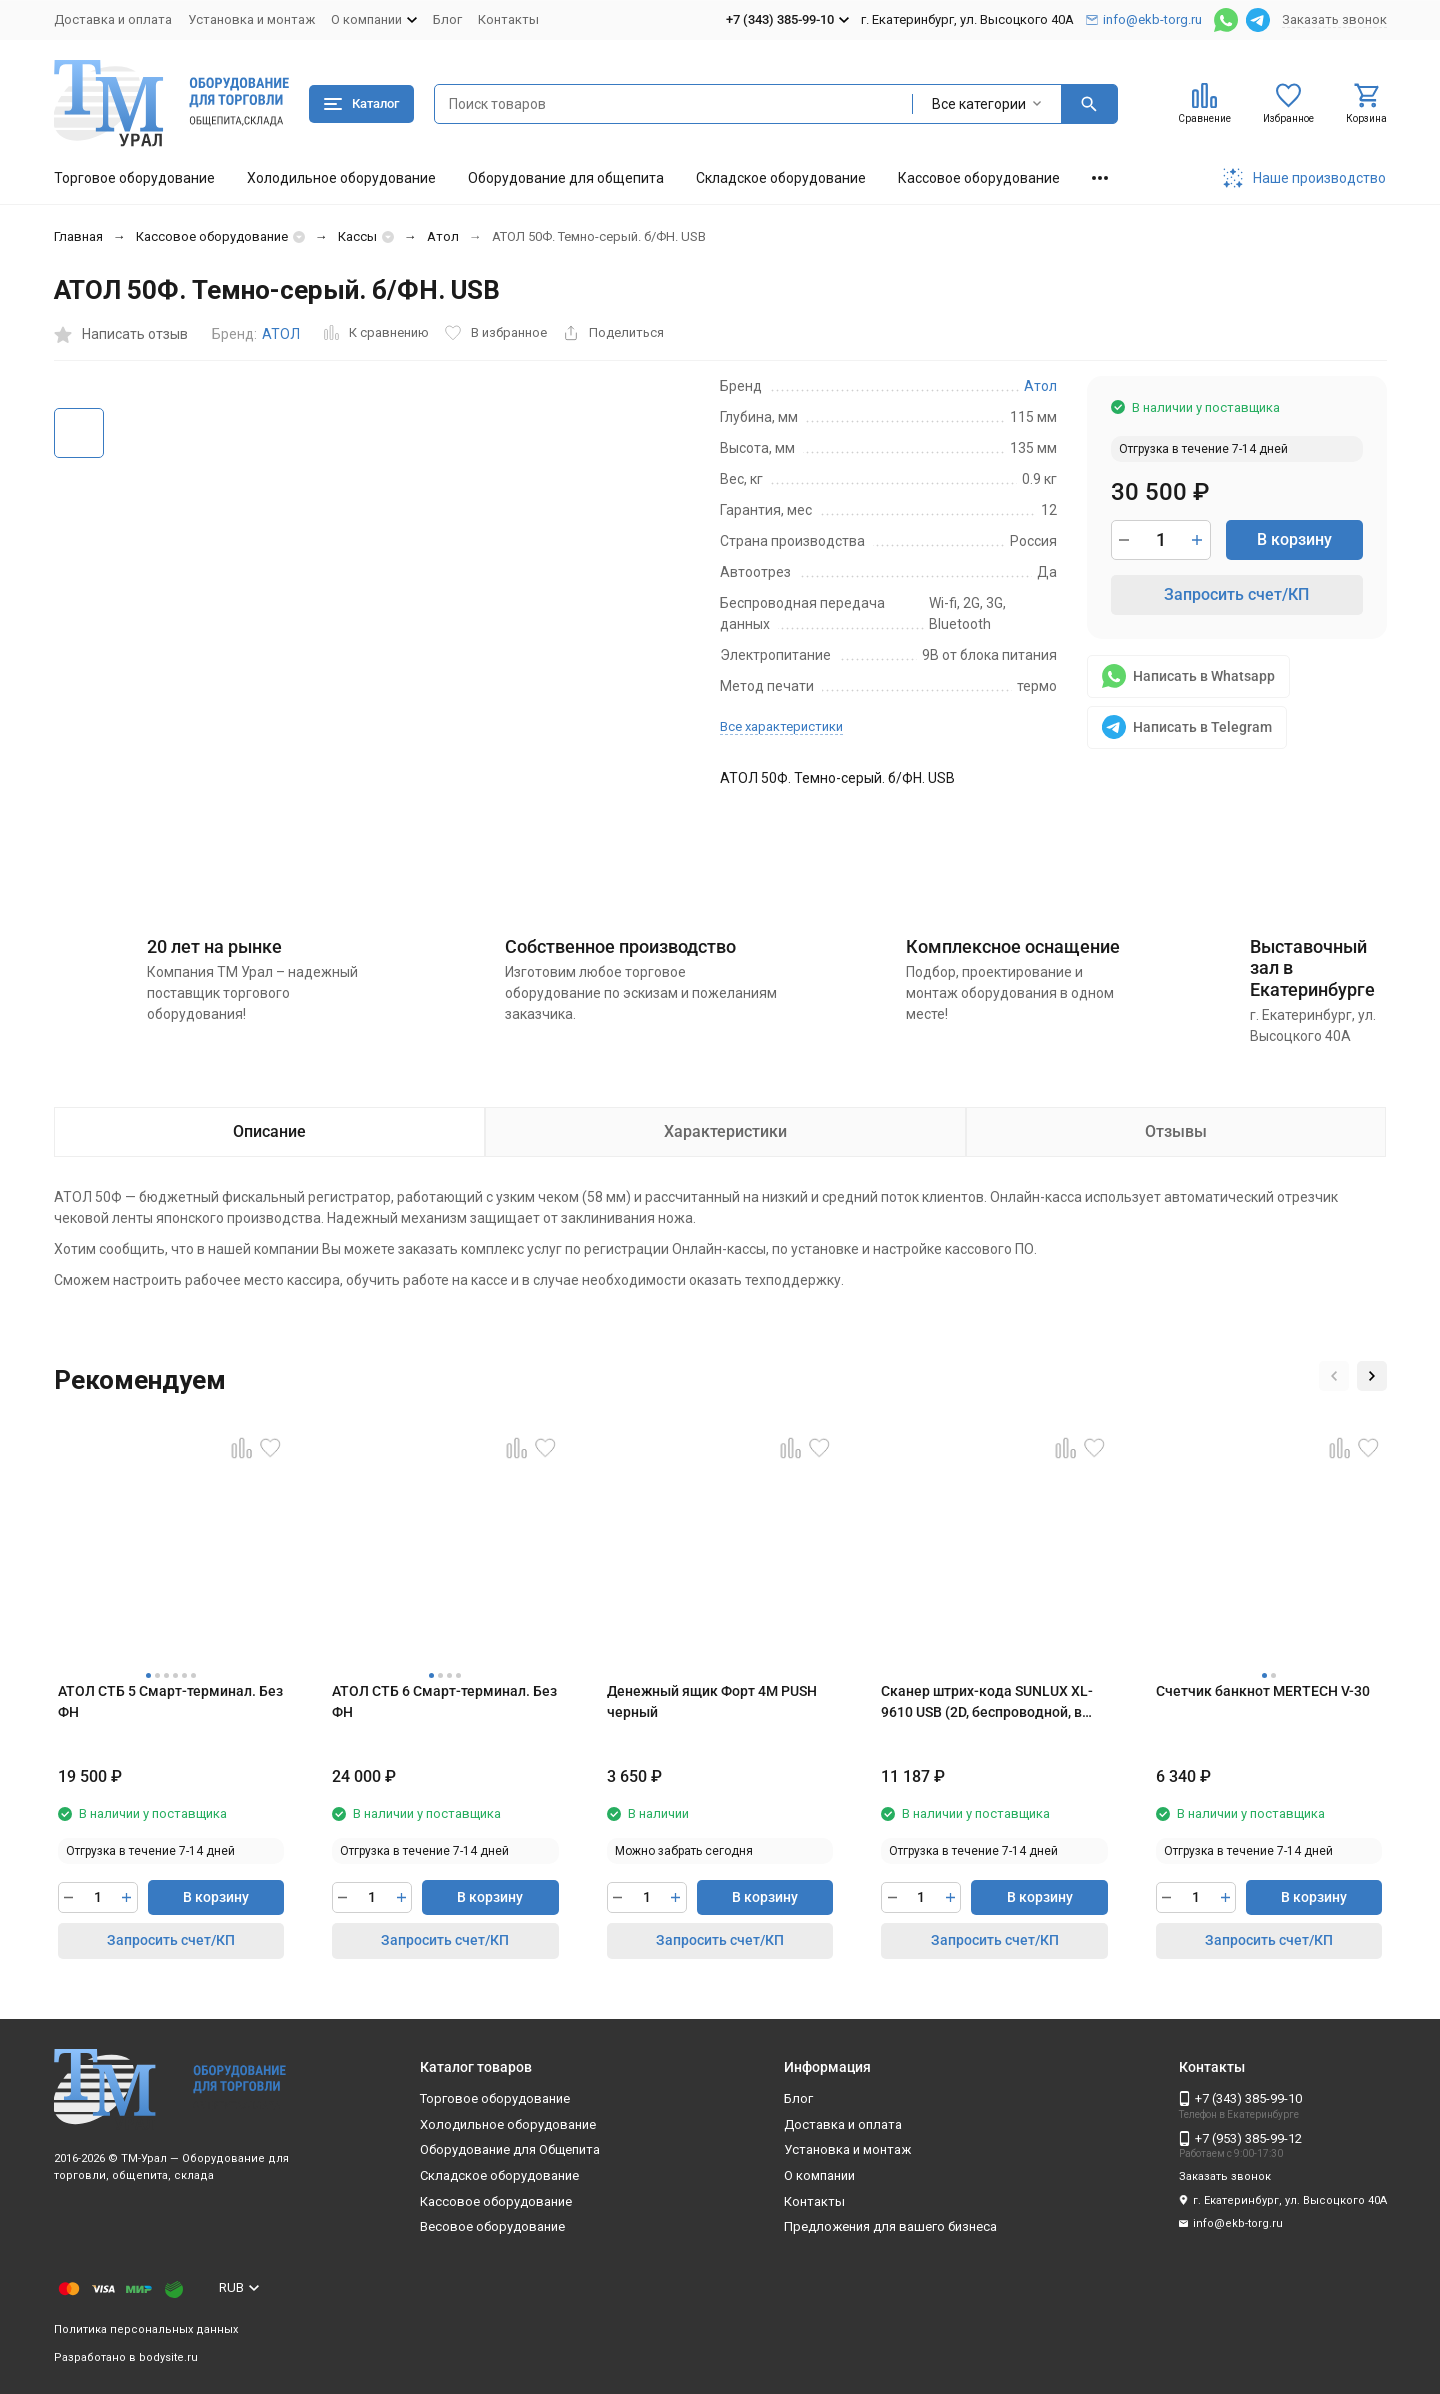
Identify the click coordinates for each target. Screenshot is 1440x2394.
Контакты (508, 19)
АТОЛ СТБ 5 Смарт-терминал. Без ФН (170, 1701)
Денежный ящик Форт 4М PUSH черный (712, 1701)
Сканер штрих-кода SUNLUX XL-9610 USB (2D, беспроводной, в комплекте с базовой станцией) (987, 1703)
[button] (1334, 1376)
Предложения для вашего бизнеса (890, 2226)
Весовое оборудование (492, 2226)
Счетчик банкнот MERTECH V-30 (1263, 1691)
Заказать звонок (1334, 19)
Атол (443, 236)
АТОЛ (281, 334)
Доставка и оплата (113, 19)
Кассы (357, 236)
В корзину (1294, 539)
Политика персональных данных (146, 2329)
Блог (447, 19)
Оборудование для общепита (566, 178)
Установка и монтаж (251, 19)
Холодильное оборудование (341, 178)
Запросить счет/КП (1236, 594)
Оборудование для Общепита (510, 2149)
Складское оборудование (781, 178)
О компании (819, 2175)
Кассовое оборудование (979, 178)
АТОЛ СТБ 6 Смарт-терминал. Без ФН (444, 1701)
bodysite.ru (168, 2357)
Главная (78, 236)
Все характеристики (781, 726)
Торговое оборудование (134, 178)
